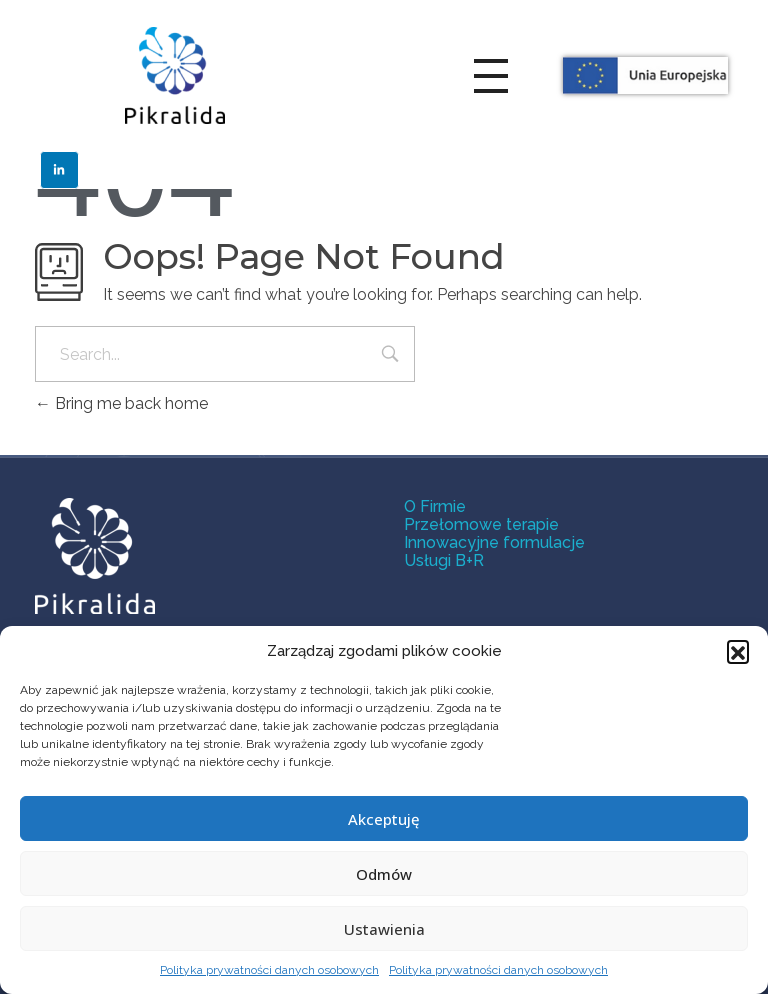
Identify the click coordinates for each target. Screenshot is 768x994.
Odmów (384, 874)
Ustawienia (384, 929)
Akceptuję (384, 819)
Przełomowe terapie (481, 524)
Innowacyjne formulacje (494, 542)
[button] (738, 651)
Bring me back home (121, 403)
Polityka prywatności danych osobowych (269, 970)
